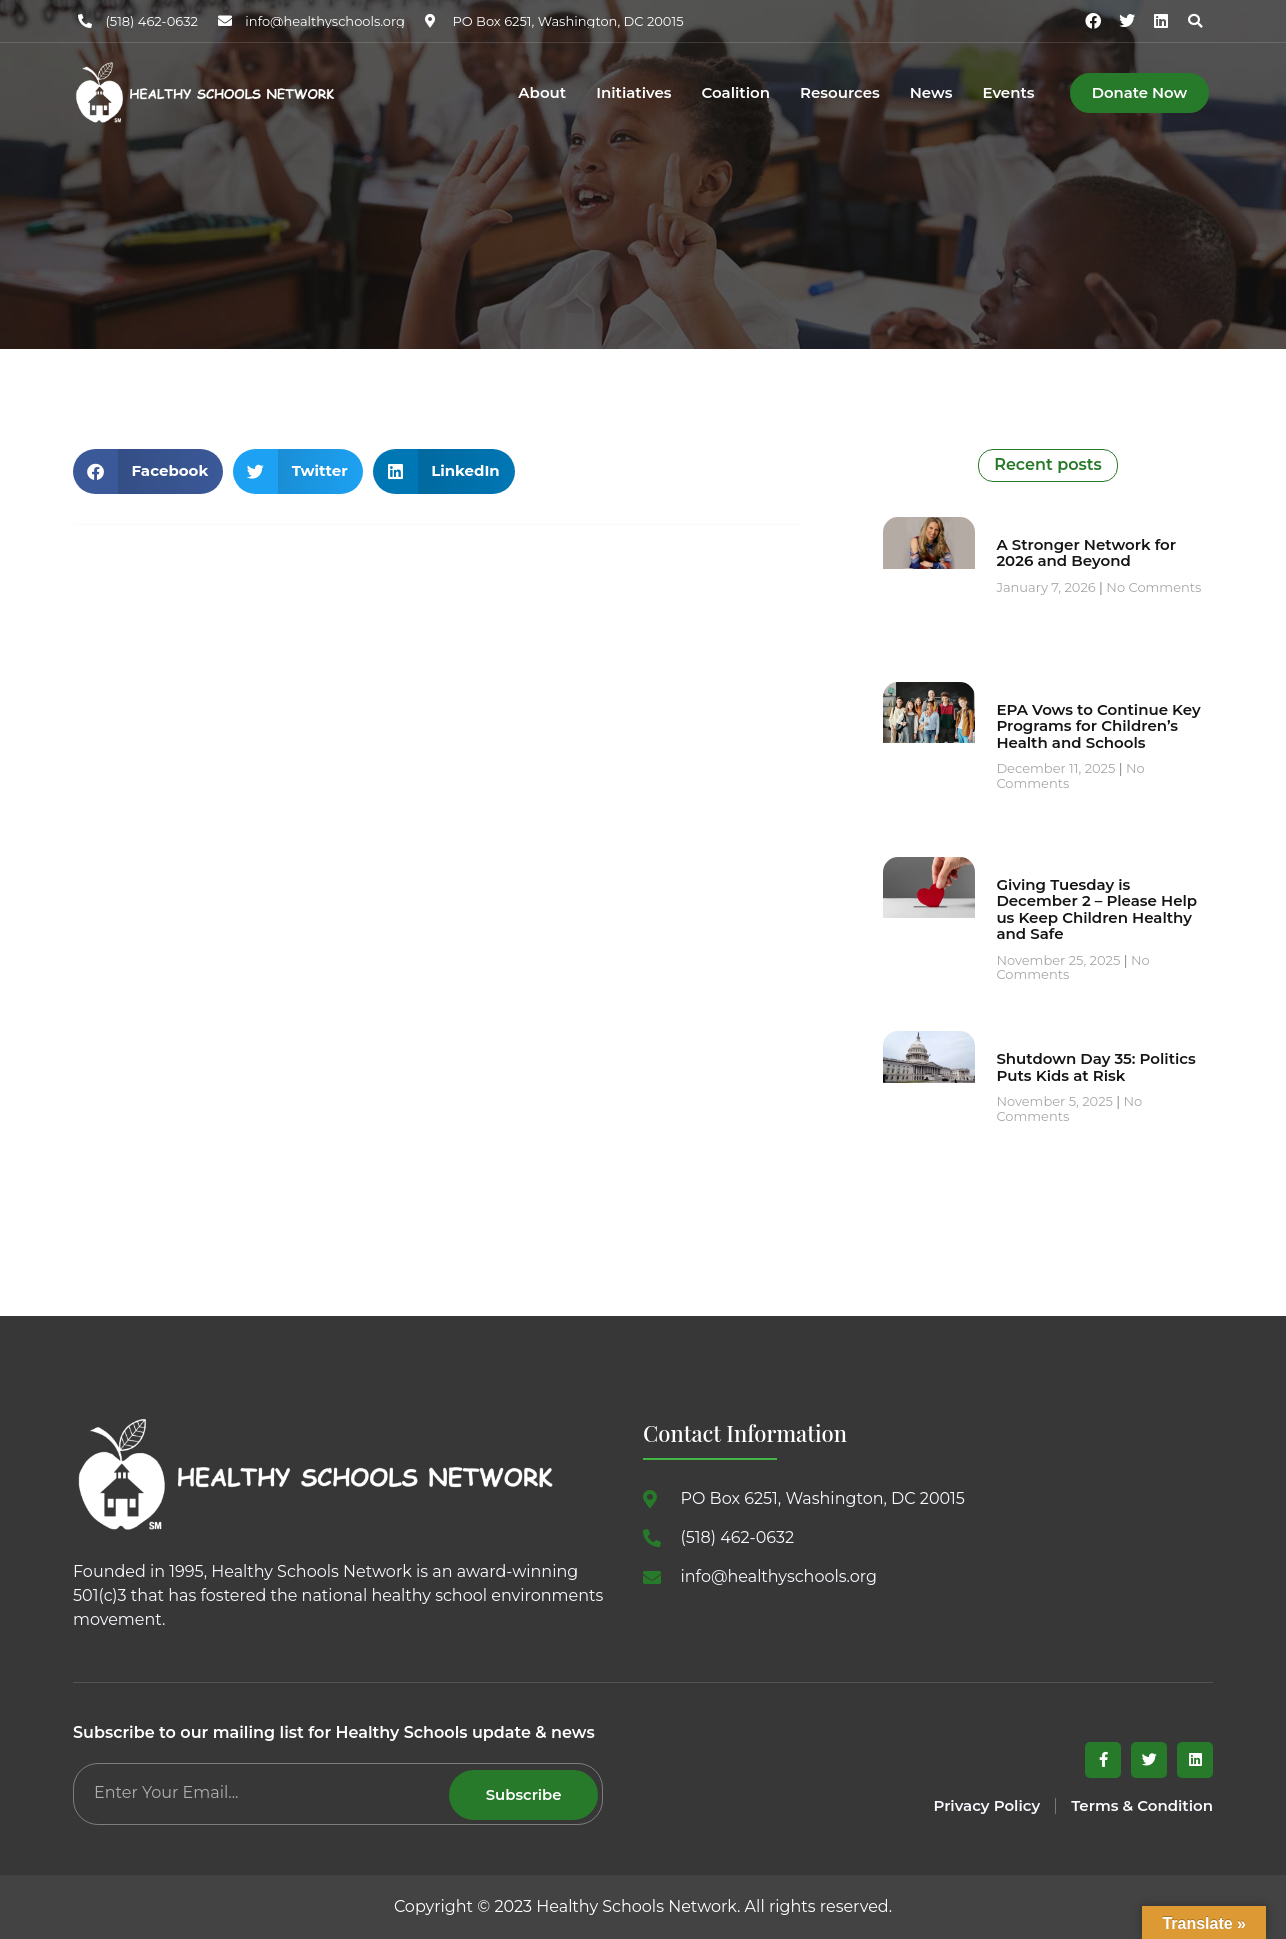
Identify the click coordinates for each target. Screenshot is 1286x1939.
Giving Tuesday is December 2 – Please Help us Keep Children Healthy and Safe (1096, 909)
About (542, 93)
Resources (840, 93)
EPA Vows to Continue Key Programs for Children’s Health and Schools (1098, 726)
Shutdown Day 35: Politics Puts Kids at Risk (1095, 1067)
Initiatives (633, 93)
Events (1008, 93)
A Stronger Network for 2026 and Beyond (1086, 553)
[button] (1195, 21)
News (931, 93)
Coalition (736, 93)
